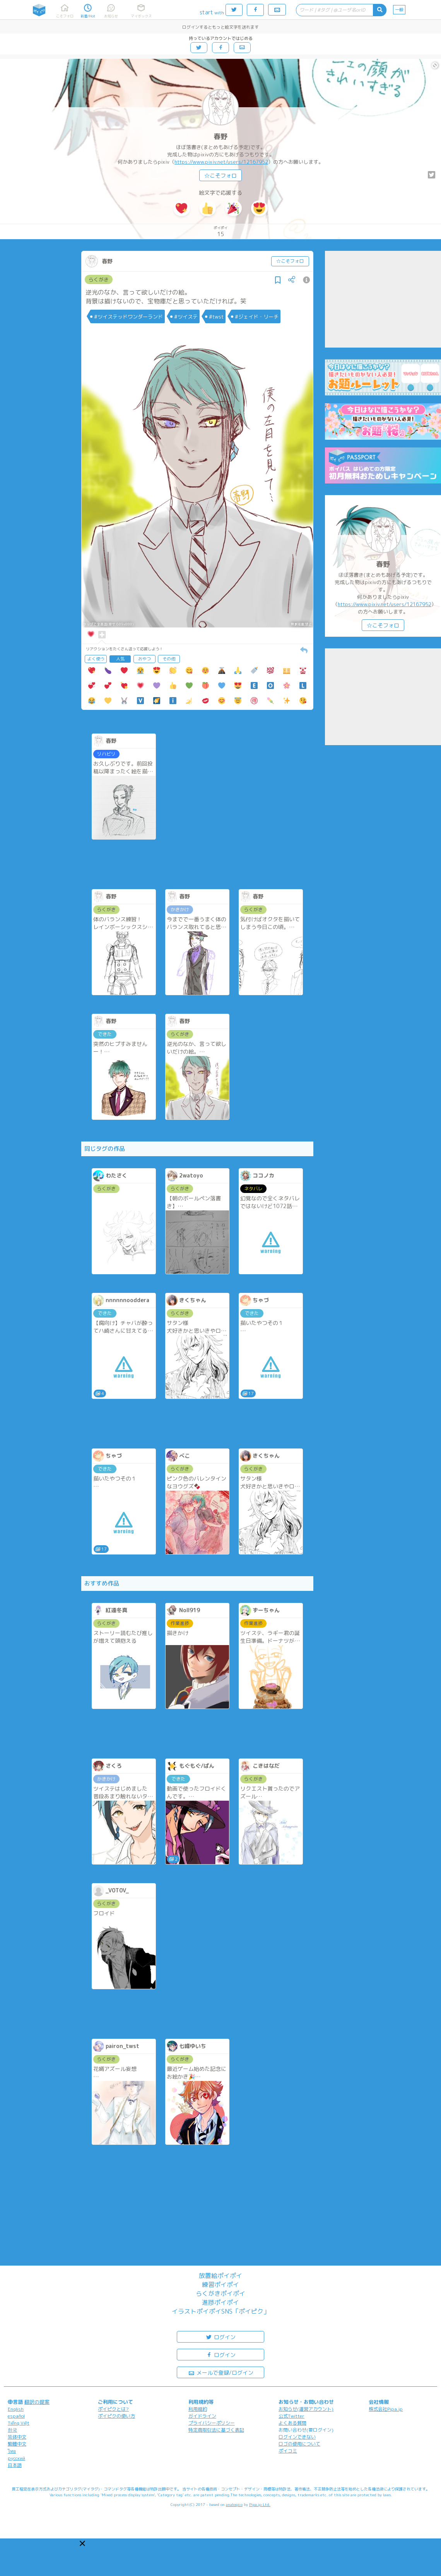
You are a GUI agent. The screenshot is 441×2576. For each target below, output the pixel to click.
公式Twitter (291, 2416)
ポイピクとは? (113, 2409)
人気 (120, 659)
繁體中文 (17, 2444)
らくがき (99, 279)
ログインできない (297, 2437)
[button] (82, 2543)
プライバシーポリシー (211, 2423)
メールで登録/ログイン (220, 2372)
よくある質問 (292, 2423)
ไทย (12, 2451)
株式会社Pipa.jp (386, 2409)
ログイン (220, 2336)
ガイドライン (202, 2416)
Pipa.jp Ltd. (259, 2504)
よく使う (95, 659)
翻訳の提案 (37, 2401)
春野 (220, 136)
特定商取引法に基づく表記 (216, 2430)
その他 (168, 659)
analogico (234, 2504)
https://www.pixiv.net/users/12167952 (221, 161)
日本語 (15, 2465)
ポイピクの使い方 (116, 2416)
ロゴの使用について (299, 2444)
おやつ (144, 659)
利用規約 (197, 2409)
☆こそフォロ (220, 175)
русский (16, 2458)
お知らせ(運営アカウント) (306, 2409)
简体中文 (17, 2437)
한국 (12, 2430)
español (16, 2416)
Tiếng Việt (18, 2423)
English (16, 2409)
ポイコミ (288, 2450)
